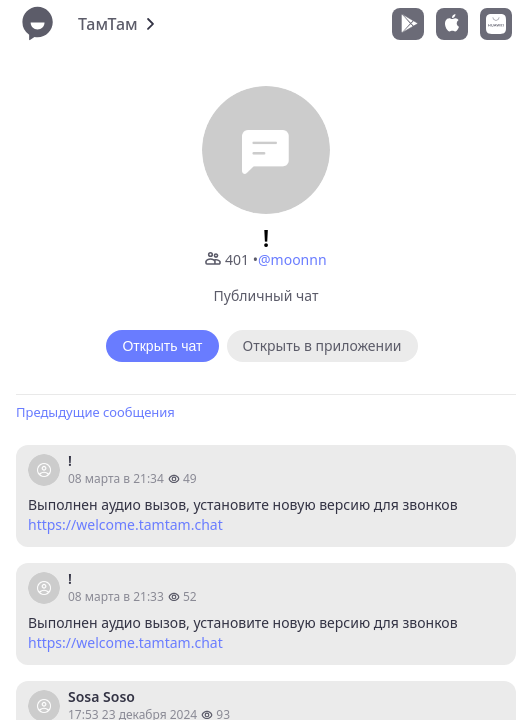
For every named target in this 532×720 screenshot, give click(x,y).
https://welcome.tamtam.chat (125, 524)
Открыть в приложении (322, 345)
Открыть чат (162, 346)
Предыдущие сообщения (95, 412)
